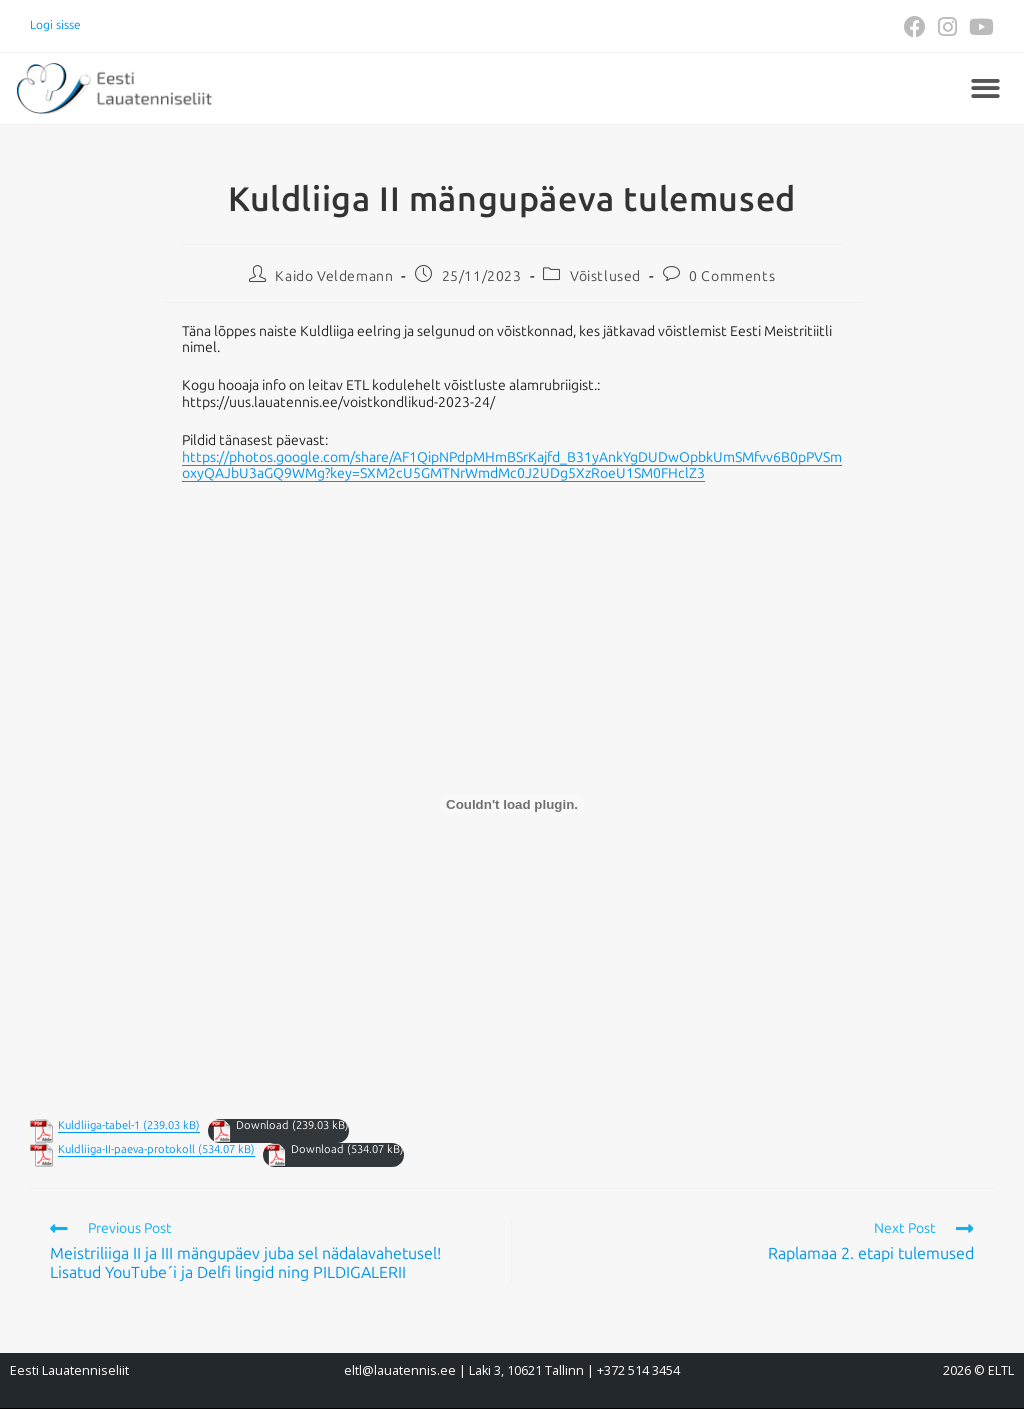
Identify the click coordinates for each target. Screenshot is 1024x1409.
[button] (985, 88)
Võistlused (605, 276)
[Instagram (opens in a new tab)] (947, 27)
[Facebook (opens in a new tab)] (915, 27)
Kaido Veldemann (334, 276)
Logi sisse (55, 25)
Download (262, 1125)
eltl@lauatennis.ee (400, 1370)
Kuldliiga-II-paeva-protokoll (126, 1149)
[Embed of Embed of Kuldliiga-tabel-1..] (512, 804)
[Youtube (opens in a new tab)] (978, 27)
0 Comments (732, 276)
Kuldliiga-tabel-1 (99, 1125)
